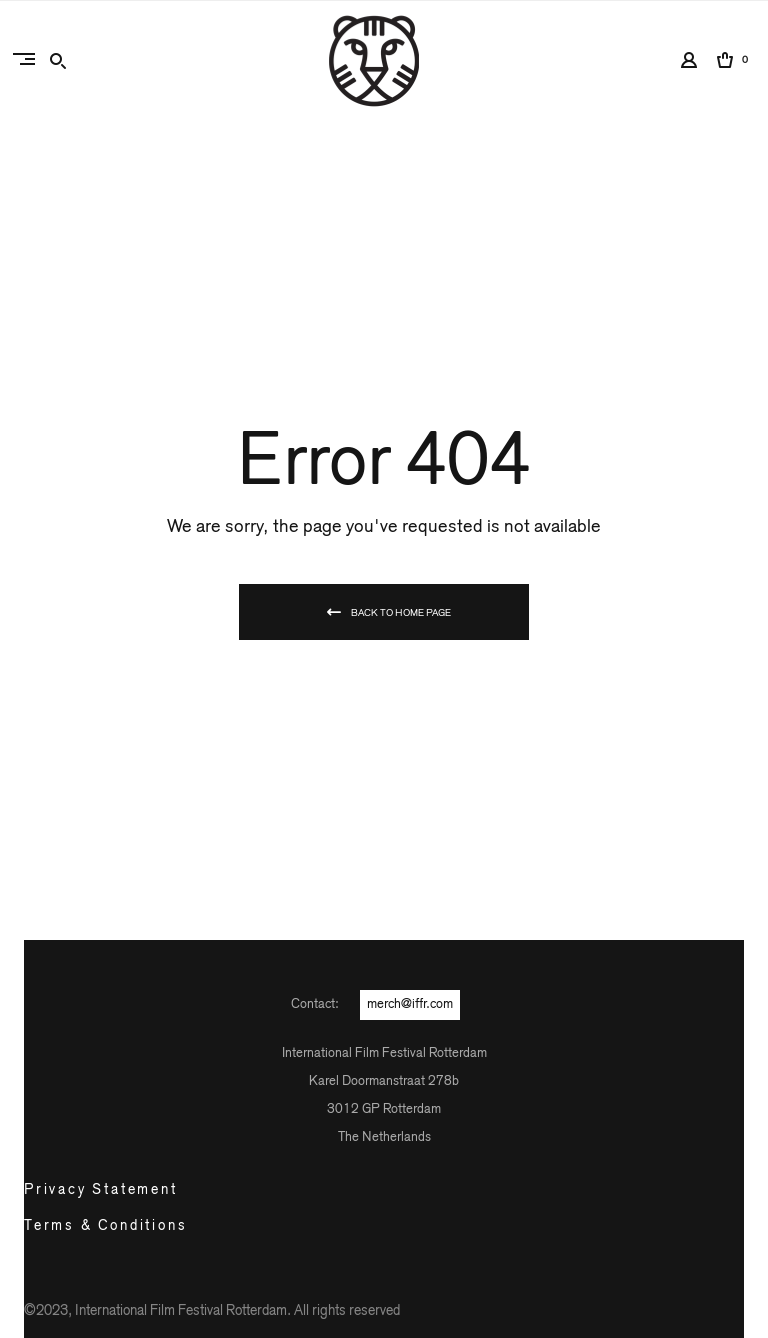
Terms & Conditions (105, 1226)
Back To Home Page (401, 613)
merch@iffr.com (410, 1004)
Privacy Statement (101, 1190)
